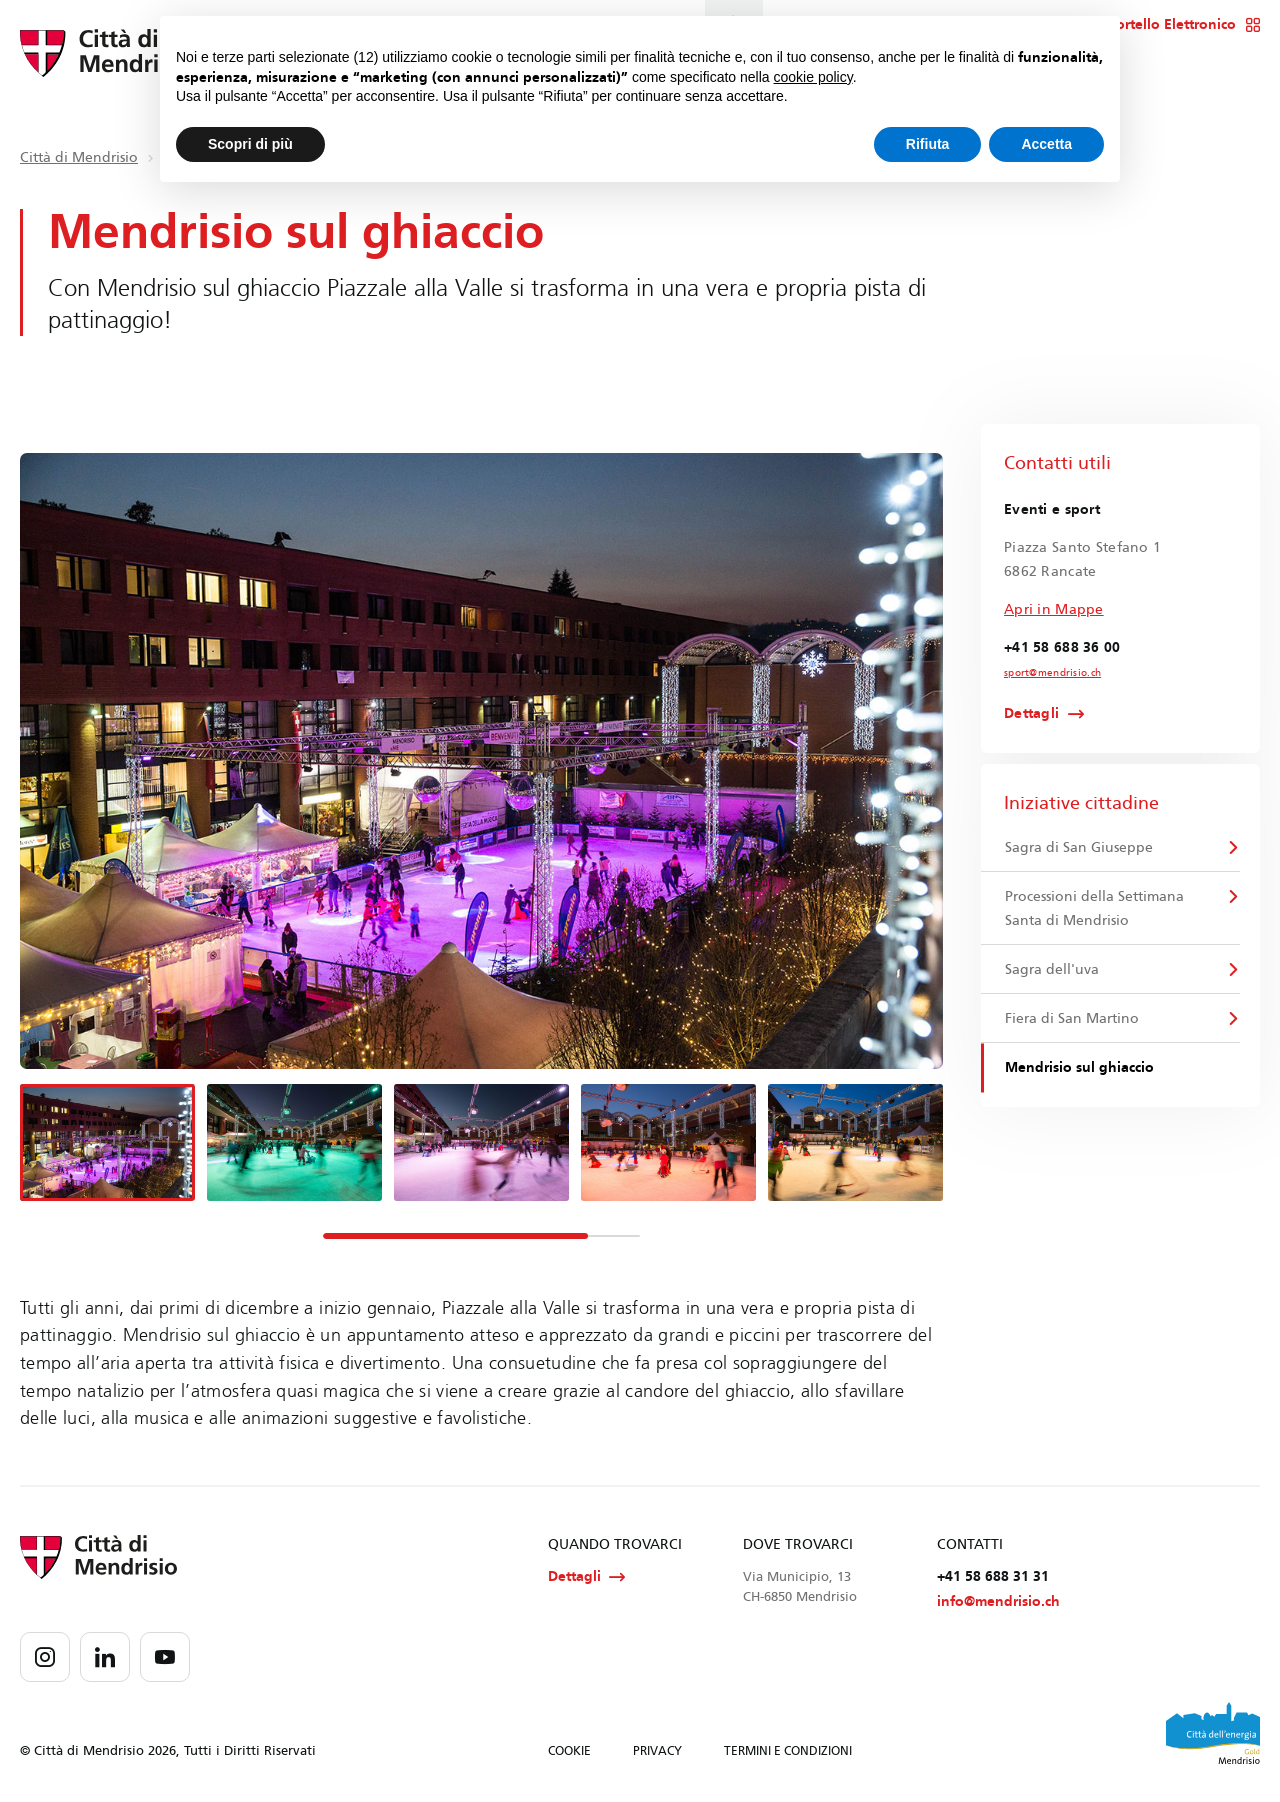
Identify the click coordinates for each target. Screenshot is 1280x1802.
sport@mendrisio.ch (1052, 673)
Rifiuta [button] (928, 144)
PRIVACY (657, 1751)
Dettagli (1031, 714)
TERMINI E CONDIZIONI (788, 1751)
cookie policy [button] (813, 77)
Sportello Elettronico (1179, 25)
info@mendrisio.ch (998, 1601)
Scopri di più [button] (250, 144)
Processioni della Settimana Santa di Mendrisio (1094, 908)
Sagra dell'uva (1052, 969)
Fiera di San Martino (1072, 1018)
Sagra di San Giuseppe (1079, 847)
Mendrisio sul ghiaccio (1079, 1067)
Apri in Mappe (1054, 609)
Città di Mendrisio (79, 157)
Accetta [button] (1046, 144)
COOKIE (569, 1751)
